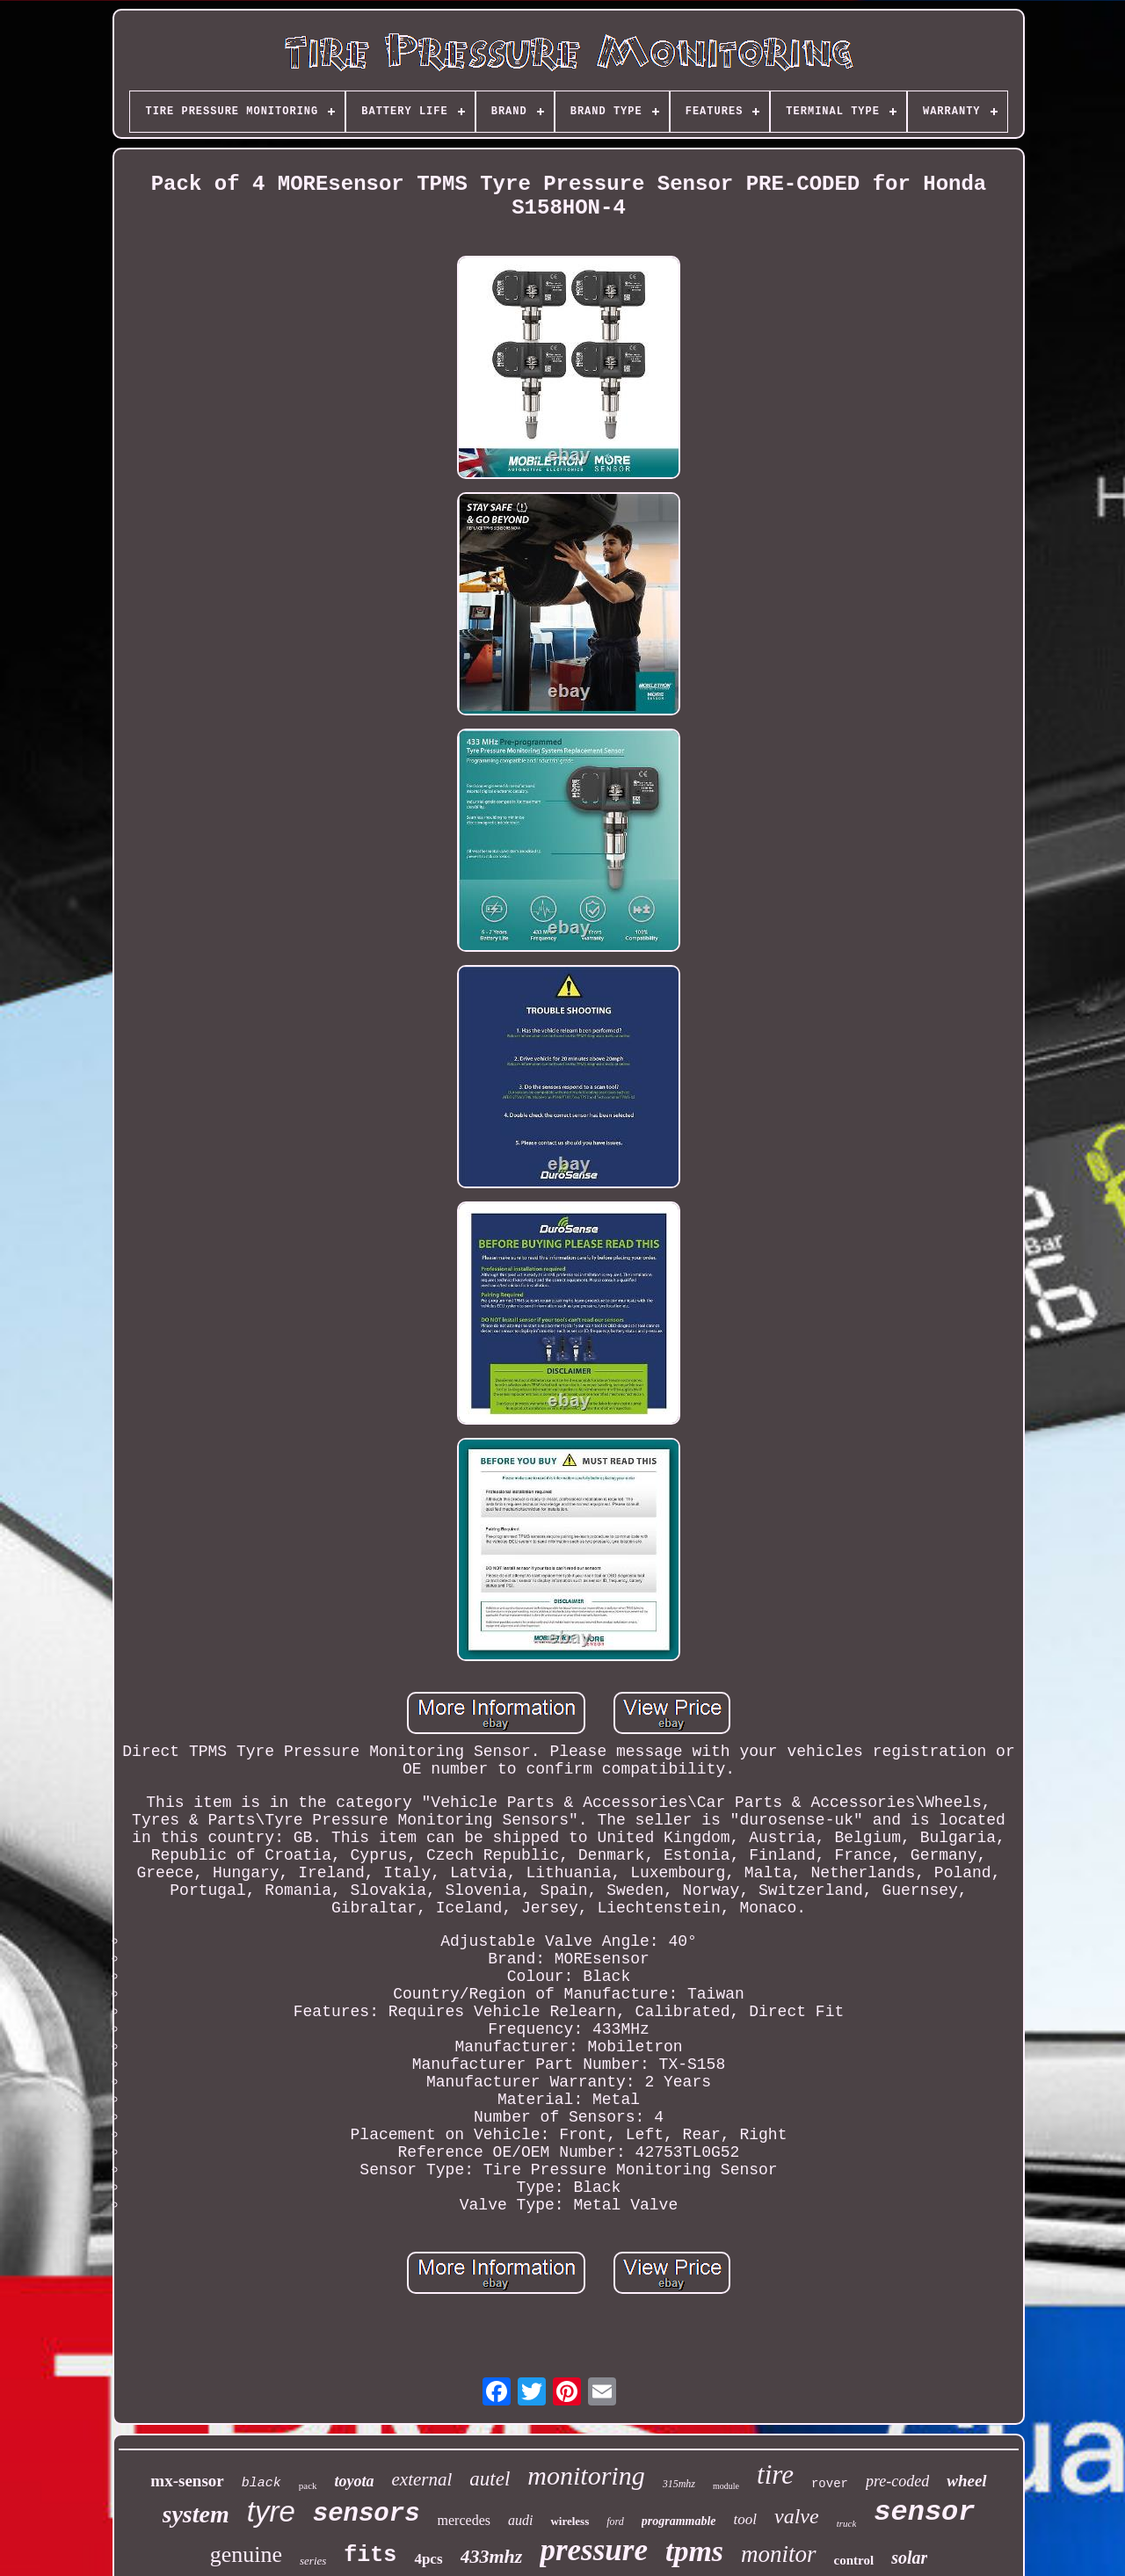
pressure (594, 2550)
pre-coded (897, 2481)
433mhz (492, 2556)
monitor (779, 2554)
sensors (366, 2514)
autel (489, 2479)
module (726, 2486)
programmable (679, 2521)
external (422, 2479)
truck (847, 2523)
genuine (246, 2554)
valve (796, 2516)
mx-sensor (186, 2480)
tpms (694, 2551)
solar (909, 2557)
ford (615, 2521)
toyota (354, 2481)
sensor (924, 2512)
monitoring (585, 2475)
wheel (966, 2480)
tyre (271, 2511)
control (854, 2560)
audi (520, 2520)
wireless (569, 2521)
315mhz (679, 2484)
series (313, 2560)
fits (370, 2555)
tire (775, 2474)
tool (745, 2519)
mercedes (464, 2520)
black (261, 2483)
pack (308, 2485)
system (196, 2514)
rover (829, 2484)
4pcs (428, 2559)
